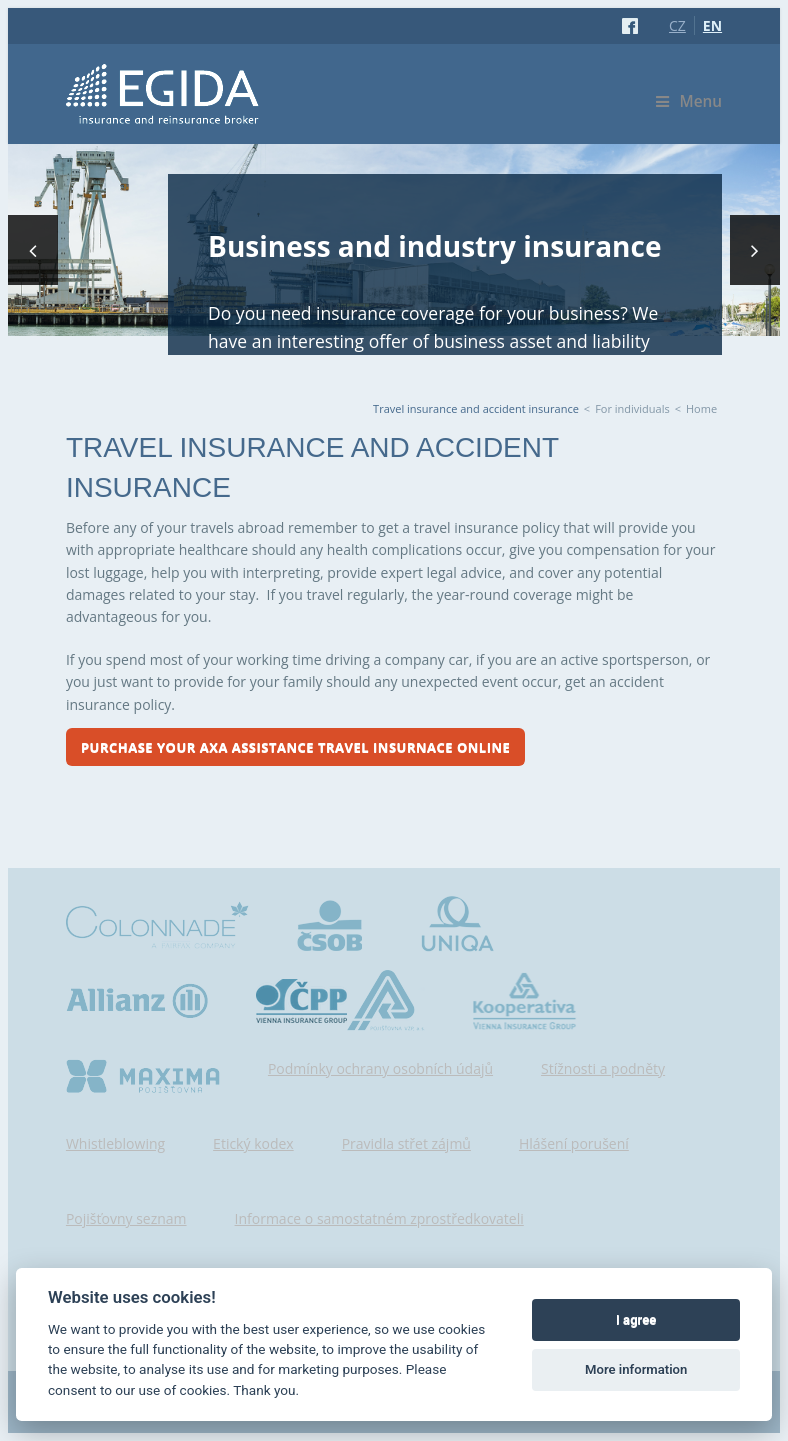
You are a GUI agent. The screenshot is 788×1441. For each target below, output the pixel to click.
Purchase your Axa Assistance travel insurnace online (295, 747)
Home (701, 408)
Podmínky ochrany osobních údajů (380, 1068)
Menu (689, 101)
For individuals (632, 408)
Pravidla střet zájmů (406, 1143)
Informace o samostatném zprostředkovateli (379, 1218)
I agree (636, 1319)
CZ (677, 25)
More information (636, 1369)
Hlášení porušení (574, 1143)
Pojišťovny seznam (126, 1218)
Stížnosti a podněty (603, 1068)
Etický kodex (253, 1143)
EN (712, 25)
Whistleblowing (115, 1143)
